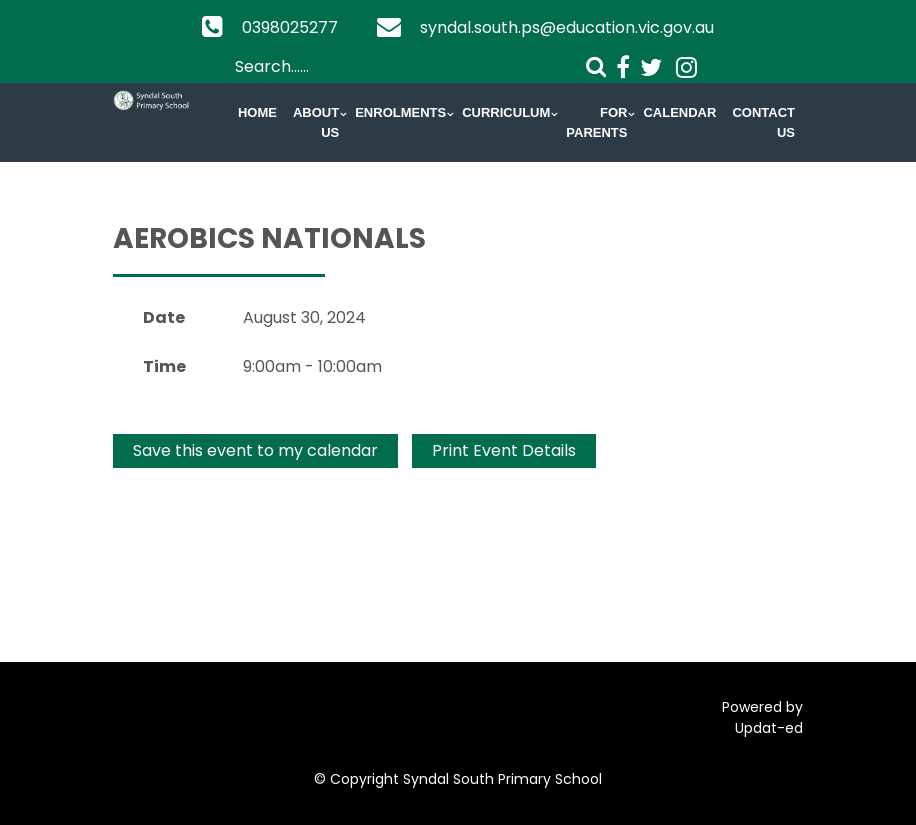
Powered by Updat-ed (762, 717)
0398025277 (290, 27)
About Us (316, 122)
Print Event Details (504, 450)
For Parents (596, 122)
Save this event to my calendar (255, 450)
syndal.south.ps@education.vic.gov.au (567, 27)
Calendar (679, 112)
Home (257, 112)
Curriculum (506, 112)
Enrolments (400, 112)
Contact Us (763, 122)
